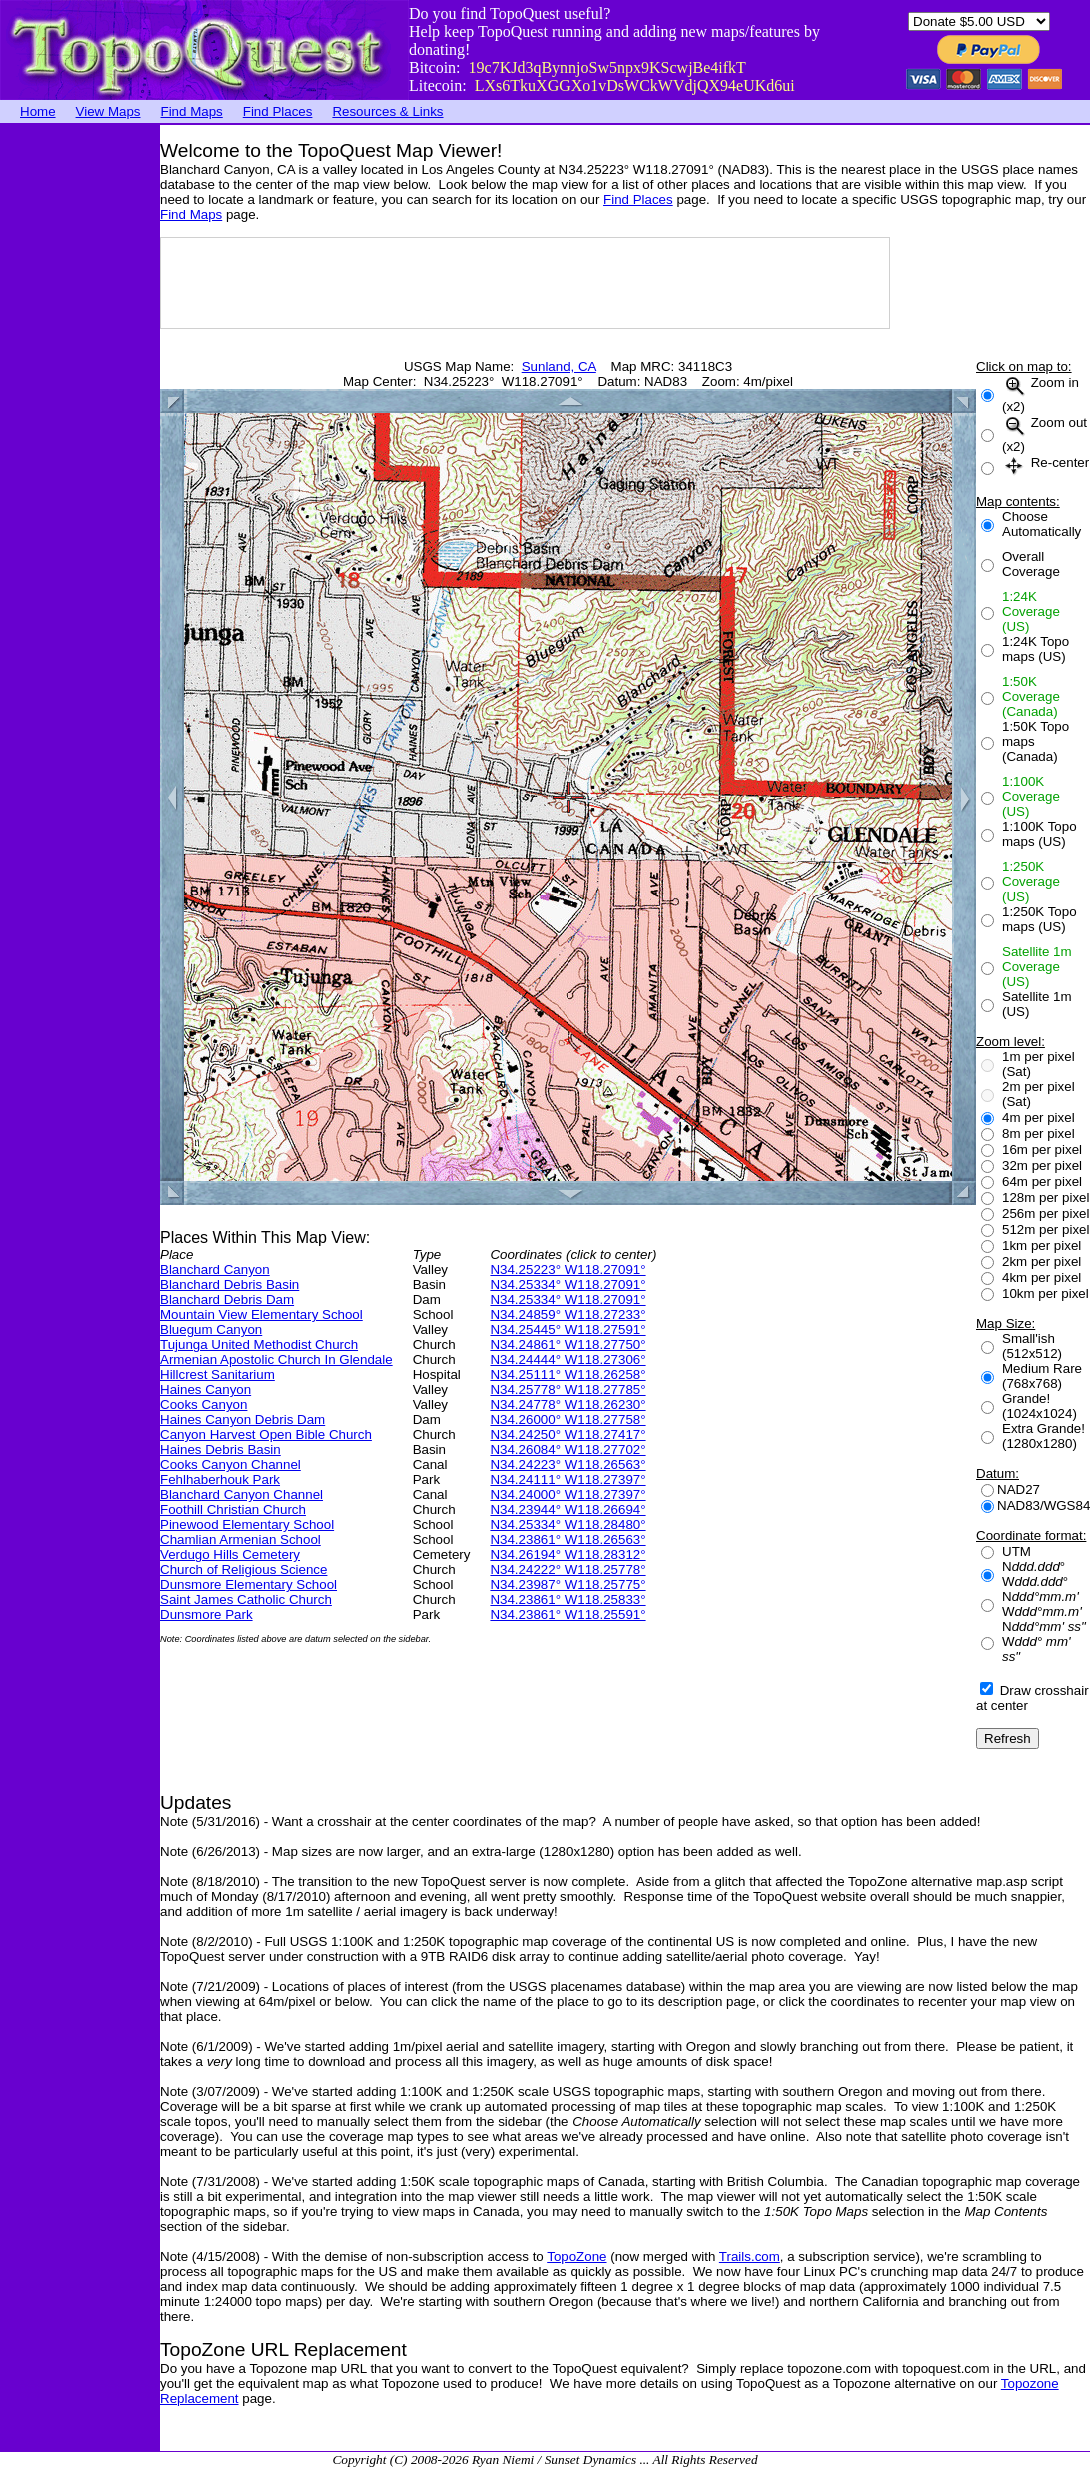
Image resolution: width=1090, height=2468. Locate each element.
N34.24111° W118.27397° (567, 1479)
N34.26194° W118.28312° (567, 1554)
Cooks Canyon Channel (230, 1464)
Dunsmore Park (206, 1614)
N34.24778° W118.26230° (567, 1404)
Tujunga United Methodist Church (259, 1344)
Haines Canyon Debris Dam (242, 1419)
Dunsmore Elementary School (248, 1584)
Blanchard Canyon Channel (241, 1494)
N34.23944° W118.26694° (567, 1509)
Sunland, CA (559, 366)
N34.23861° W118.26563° (567, 1539)
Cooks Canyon (203, 1404)
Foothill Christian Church (233, 1509)
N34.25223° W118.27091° (567, 1269)
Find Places (278, 111)
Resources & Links (387, 111)
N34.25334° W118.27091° (567, 1284)
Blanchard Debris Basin (229, 1284)
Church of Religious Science (243, 1569)
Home (38, 111)
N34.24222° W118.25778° (567, 1569)
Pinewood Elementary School (247, 1524)
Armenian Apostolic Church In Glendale (276, 1359)
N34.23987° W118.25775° (567, 1584)
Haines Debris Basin (220, 1449)
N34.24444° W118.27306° (567, 1359)
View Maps (108, 111)
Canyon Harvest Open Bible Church (266, 1434)
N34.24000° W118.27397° (567, 1494)
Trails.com (749, 2256)
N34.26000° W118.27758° (567, 1419)
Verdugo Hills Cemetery (230, 1554)
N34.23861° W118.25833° (567, 1599)
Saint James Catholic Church (246, 1599)
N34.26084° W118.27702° (567, 1449)
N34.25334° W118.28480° (567, 1524)
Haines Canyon (205, 1389)
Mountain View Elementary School (261, 1314)
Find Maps (192, 111)
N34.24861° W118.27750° (567, 1344)
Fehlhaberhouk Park (220, 1479)
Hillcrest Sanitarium (217, 1374)
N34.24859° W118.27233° (567, 1314)
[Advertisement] (80, 425)
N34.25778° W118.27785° (567, 1389)
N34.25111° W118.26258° (567, 1374)
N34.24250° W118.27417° (567, 1434)
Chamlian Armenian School (240, 1539)
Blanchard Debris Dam (227, 1299)
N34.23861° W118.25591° (567, 1614)
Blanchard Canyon (215, 1269)
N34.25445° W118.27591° (567, 1329)
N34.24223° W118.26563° (567, 1464)
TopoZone (576, 2256)
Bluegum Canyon (211, 1329)
